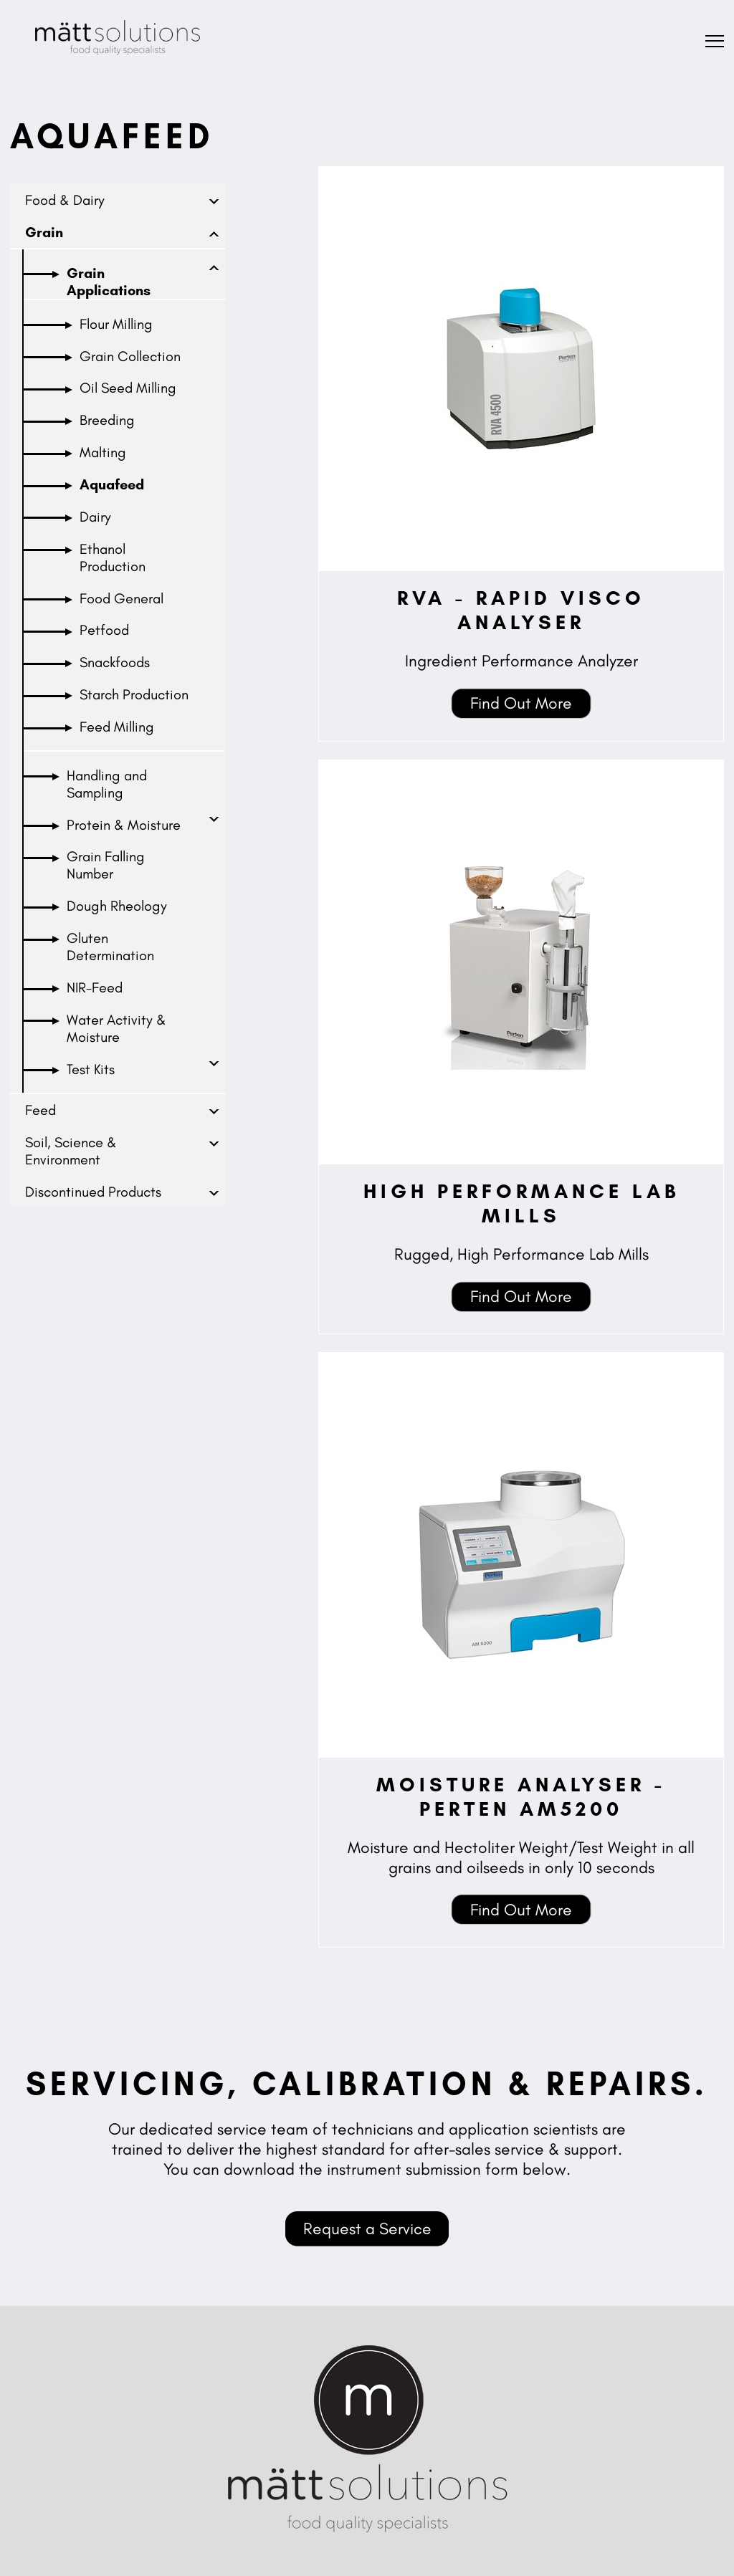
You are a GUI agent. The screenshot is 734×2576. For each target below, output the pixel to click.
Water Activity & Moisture (116, 1028)
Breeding (107, 419)
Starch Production (134, 694)
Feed (40, 1110)
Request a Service (367, 2228)
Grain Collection (130, 356)
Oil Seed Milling (128, 387)
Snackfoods (115, 662)
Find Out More (521, 703)
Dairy (95, 516)
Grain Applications (109, 281)
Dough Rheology (117, 905)
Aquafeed (112, 484)
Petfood (104, 629)
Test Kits (91, 1069)
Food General (121, 598)
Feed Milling (117, 726)
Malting (103, 452)
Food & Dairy (65, 200)
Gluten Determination (110, 946)
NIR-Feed (95, 987)
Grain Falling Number (106, 865)
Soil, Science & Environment (71, 1151)
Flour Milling (116, 323)
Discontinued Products (93, 1191)
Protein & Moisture (124, 824)
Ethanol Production (113, 557)
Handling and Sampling (107, 784)
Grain (44, 232)
